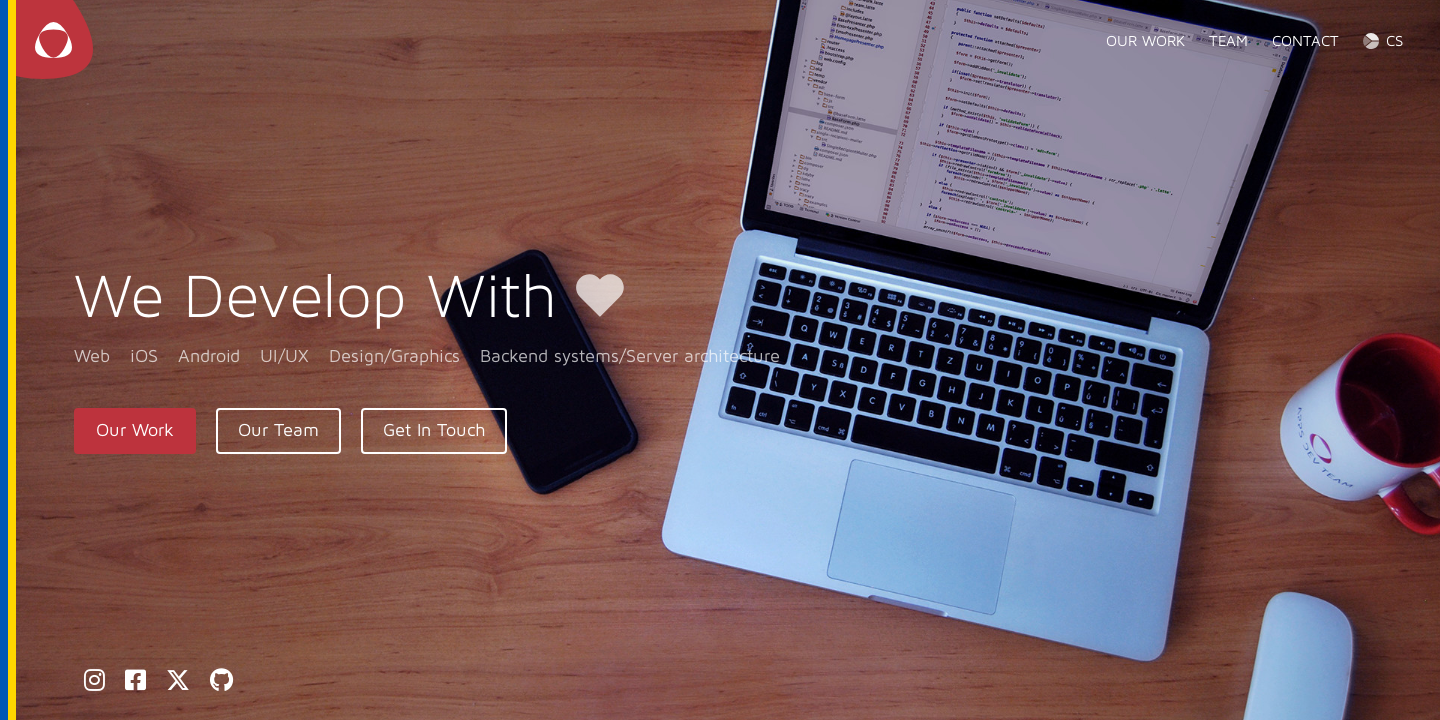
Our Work (135, 430)
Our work (1145, 41)
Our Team (278, 430)
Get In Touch (434, 430)
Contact (1305, 41)
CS (1394, 41)
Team (1228, 41)
